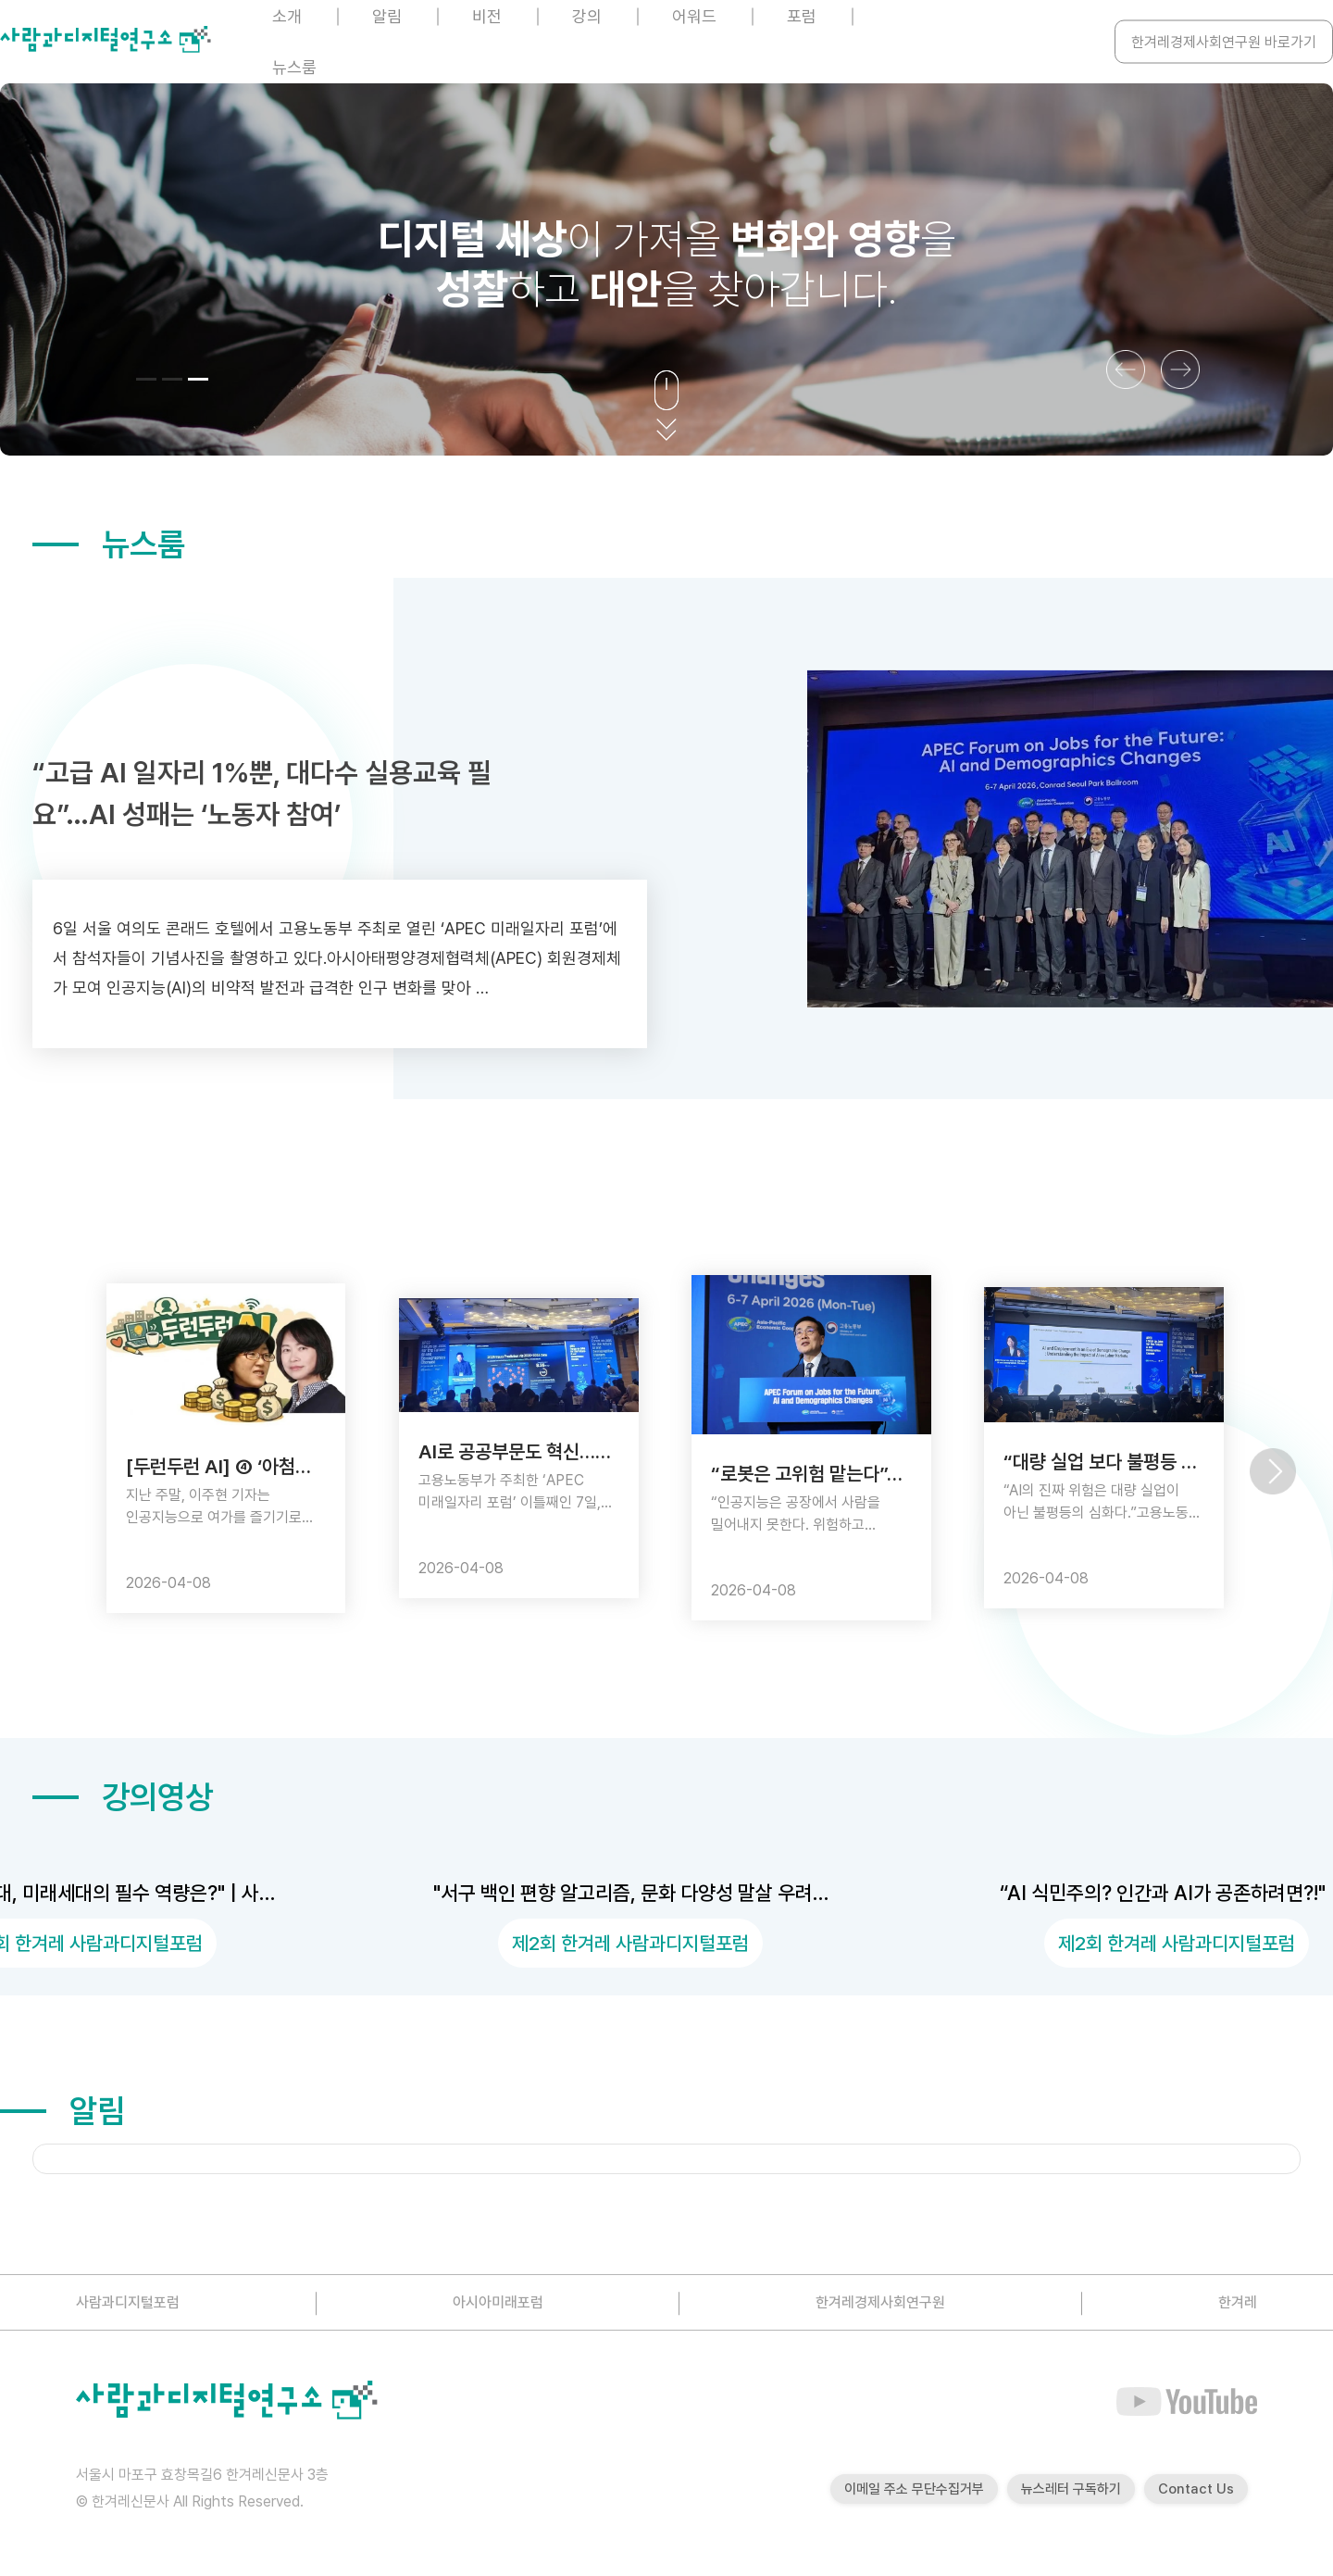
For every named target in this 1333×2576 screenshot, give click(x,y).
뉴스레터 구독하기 (1071, 2489)
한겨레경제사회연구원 (880, 2302)
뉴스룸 (294, 67)
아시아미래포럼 (498, 2302)
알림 (62, 2111)
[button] (146, 379)
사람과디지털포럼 (128, 2302)
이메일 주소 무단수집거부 (914, 2489)
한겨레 (1237, 2302)
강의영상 (122, 1797)
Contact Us (1196, 2489)
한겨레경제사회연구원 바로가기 (1223, 42)
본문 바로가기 (0, 0)
